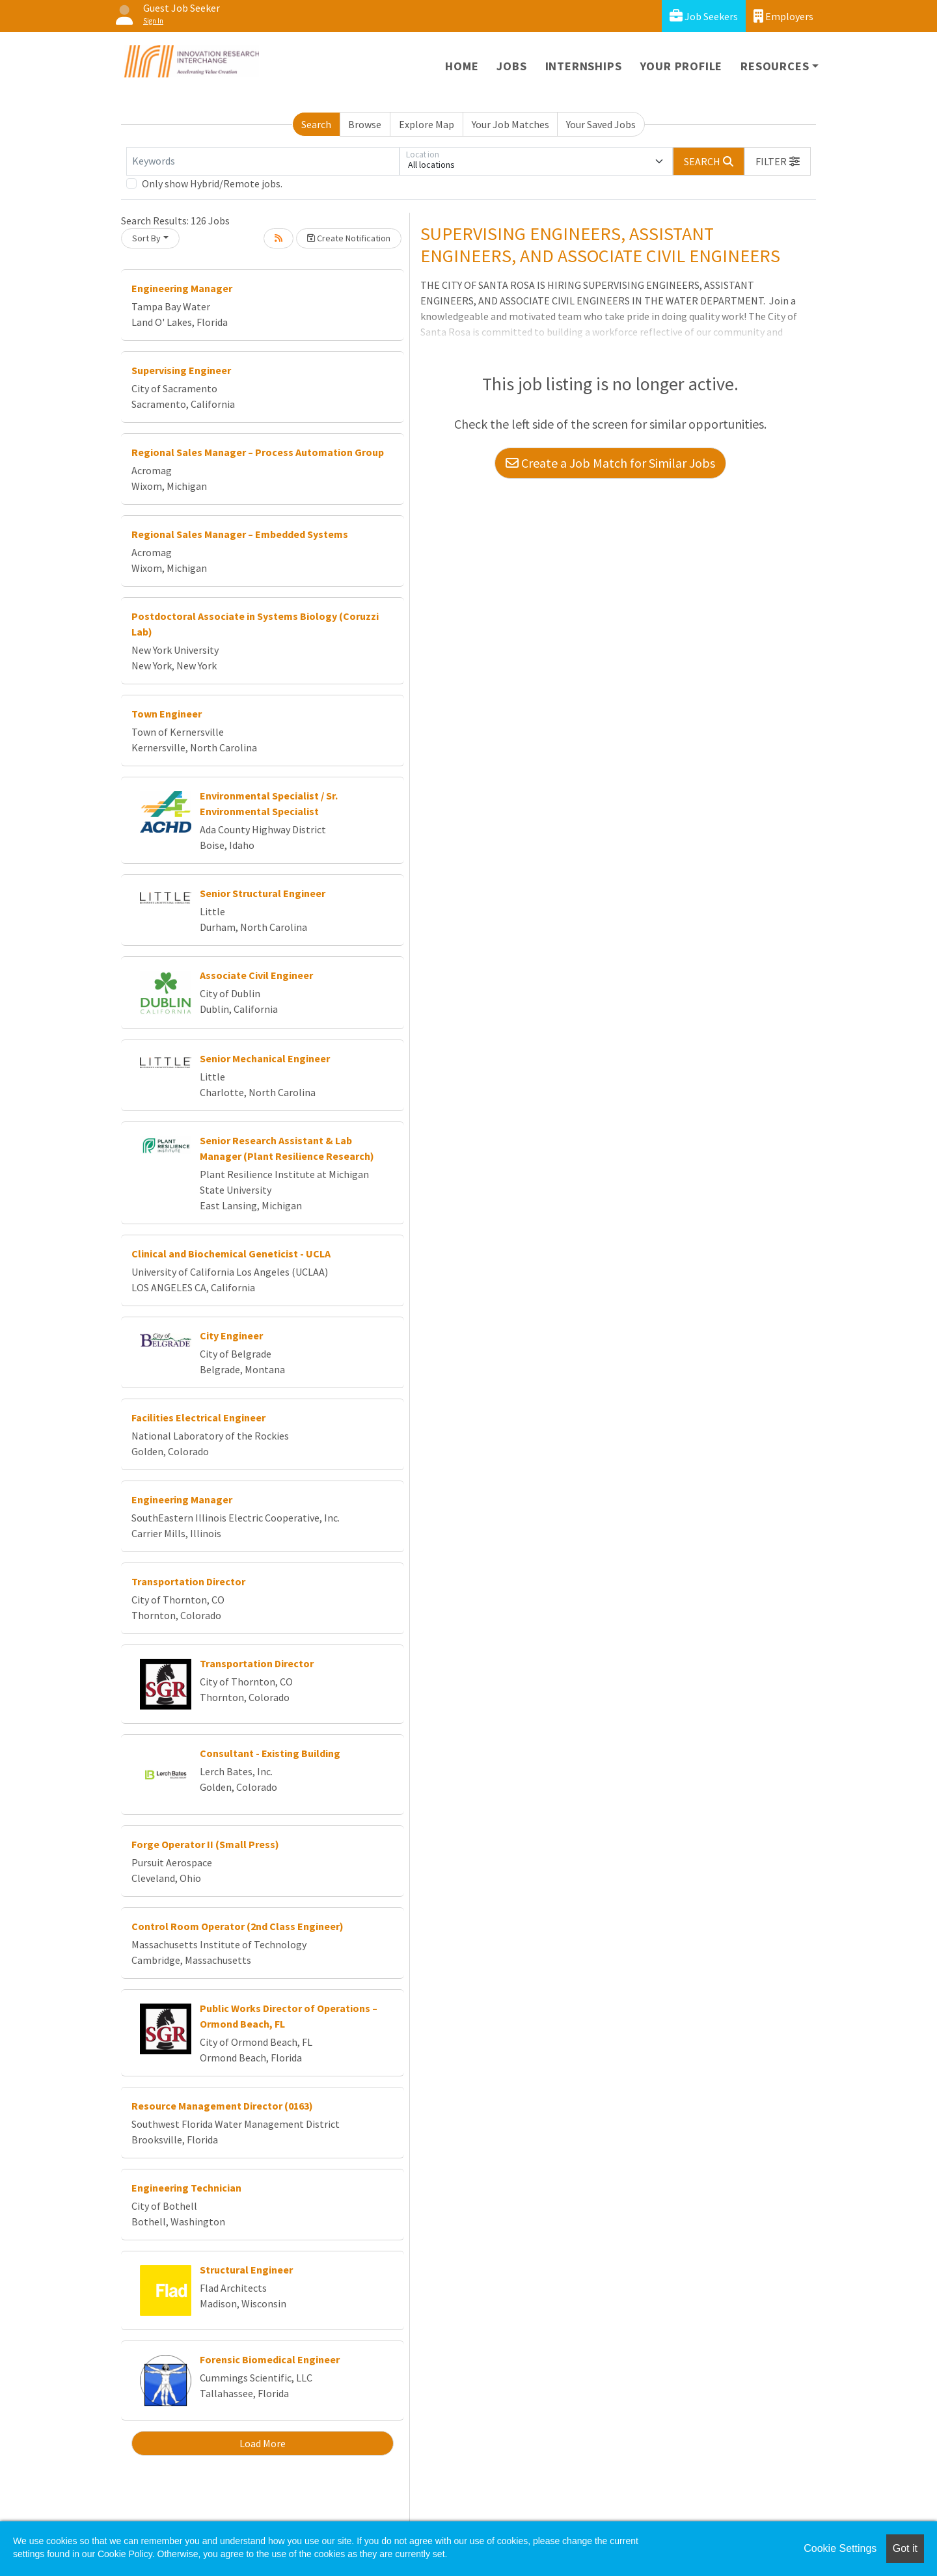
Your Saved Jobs (601, 124)
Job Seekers (704, 16)
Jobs (511, 66)
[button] (777, 161)
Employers (783, 16)
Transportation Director (188, 1581)
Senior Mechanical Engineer (265, 1058)
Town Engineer (166, 713)
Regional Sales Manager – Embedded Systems (239, 534)
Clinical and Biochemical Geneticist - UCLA (231, 1253)
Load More (262, 2443)
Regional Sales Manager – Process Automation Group (257, 452)
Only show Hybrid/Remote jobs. (212, 183)
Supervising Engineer (181, 370)
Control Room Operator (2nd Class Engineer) (237, 1926)
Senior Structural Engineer (262, 893)
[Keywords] (263, 161)
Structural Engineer (246, 2269)
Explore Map (426, 124)
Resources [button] (774, 66)
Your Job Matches (510, 124)
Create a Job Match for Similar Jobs (610, 463)
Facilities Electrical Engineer (198, 1417)
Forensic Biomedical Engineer (270, 2359)
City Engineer (231, 1335)
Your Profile (681, 66)
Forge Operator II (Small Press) (205, 1844)
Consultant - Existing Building (270, 1753)
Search (316, 124)
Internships (583, 66)
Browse (364, 124)
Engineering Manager (181, 288)
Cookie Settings (840, 2548)
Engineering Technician (186, 2187)
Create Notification (348, 238)
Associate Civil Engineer (256, 975)
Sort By (146, 238)
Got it (905, 2548)
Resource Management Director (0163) (222, 2105)
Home (461, 66)
